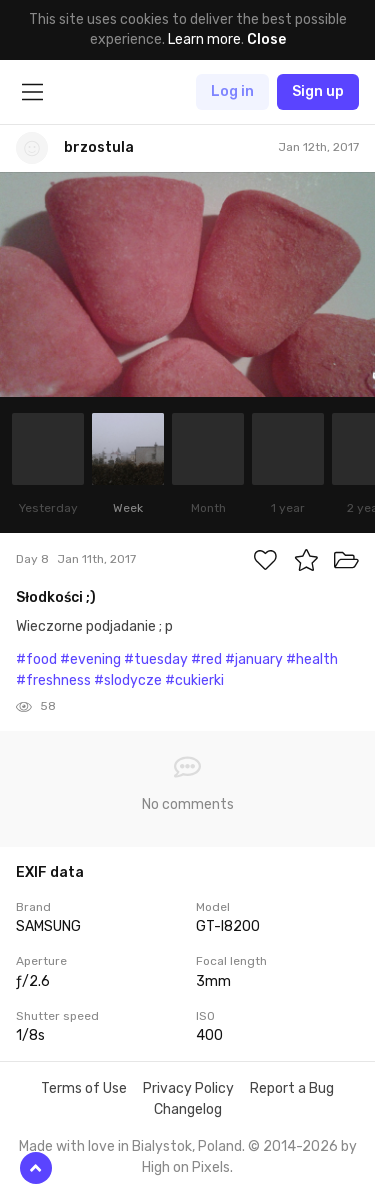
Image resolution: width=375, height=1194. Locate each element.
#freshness (53, 680)
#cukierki (194, 680)
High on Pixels (186, 1167)
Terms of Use (84, 1088)
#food (36, 659)
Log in (232, 91)
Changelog (188, 1109)
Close (266, 39)
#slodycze (128, 680)
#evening (90, 659)
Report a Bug (292, 1088)
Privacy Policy (188, 1088)
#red (206, 659)
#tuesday (156, 659)
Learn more (204, 39)
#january (254, 659)
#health (312, 659)
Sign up (318, 91)
